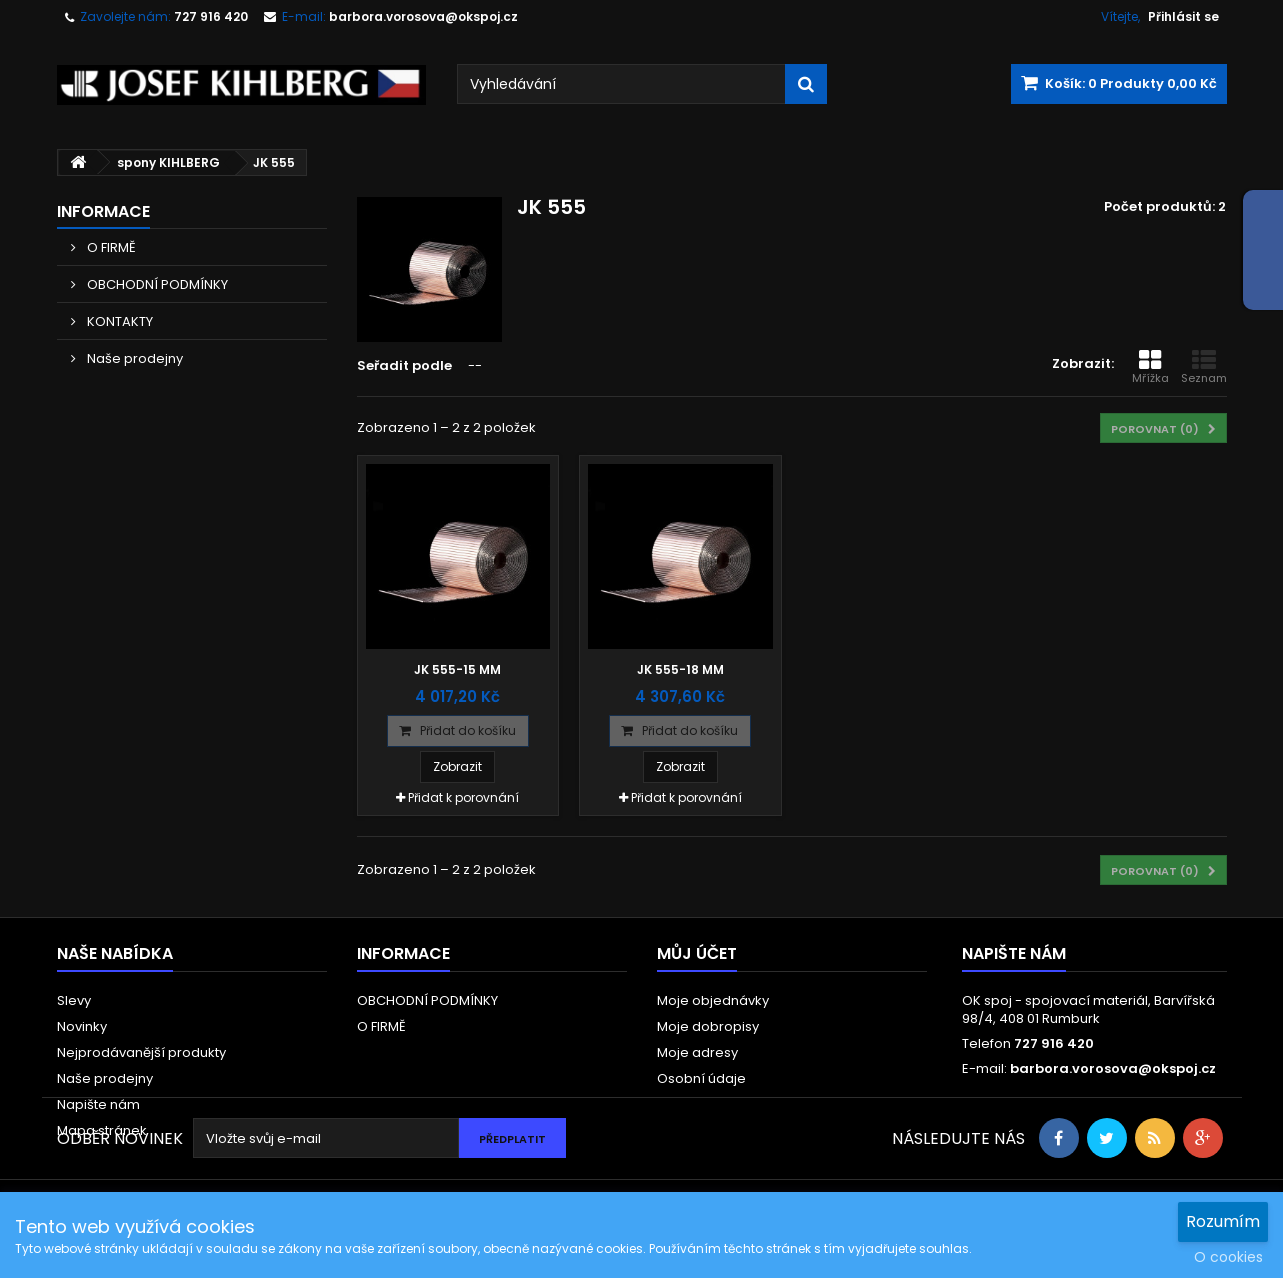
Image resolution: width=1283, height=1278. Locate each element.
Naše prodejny (133, 358)
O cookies (1228, 1257)
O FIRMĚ (110, 247)
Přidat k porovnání (463, 797)
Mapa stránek (102, 1130)
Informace (103, 211)
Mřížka (1150, 367)
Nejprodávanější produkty (141, 1052)
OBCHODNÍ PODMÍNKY (156, 284)
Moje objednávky (713, 1000)
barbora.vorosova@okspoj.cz (1113, 1068)
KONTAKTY (118, 321)
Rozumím (1223, 1221)
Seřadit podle (404, 365)
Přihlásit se (1183, 16)
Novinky (82, 1026)
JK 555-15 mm (457, 669)
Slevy (74, 1000)
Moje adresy (697, 1052)
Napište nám (98, 1104)
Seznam (1204, 367)
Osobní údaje (701, 1078)
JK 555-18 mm (680, 669)
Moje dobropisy (708, 1026)
